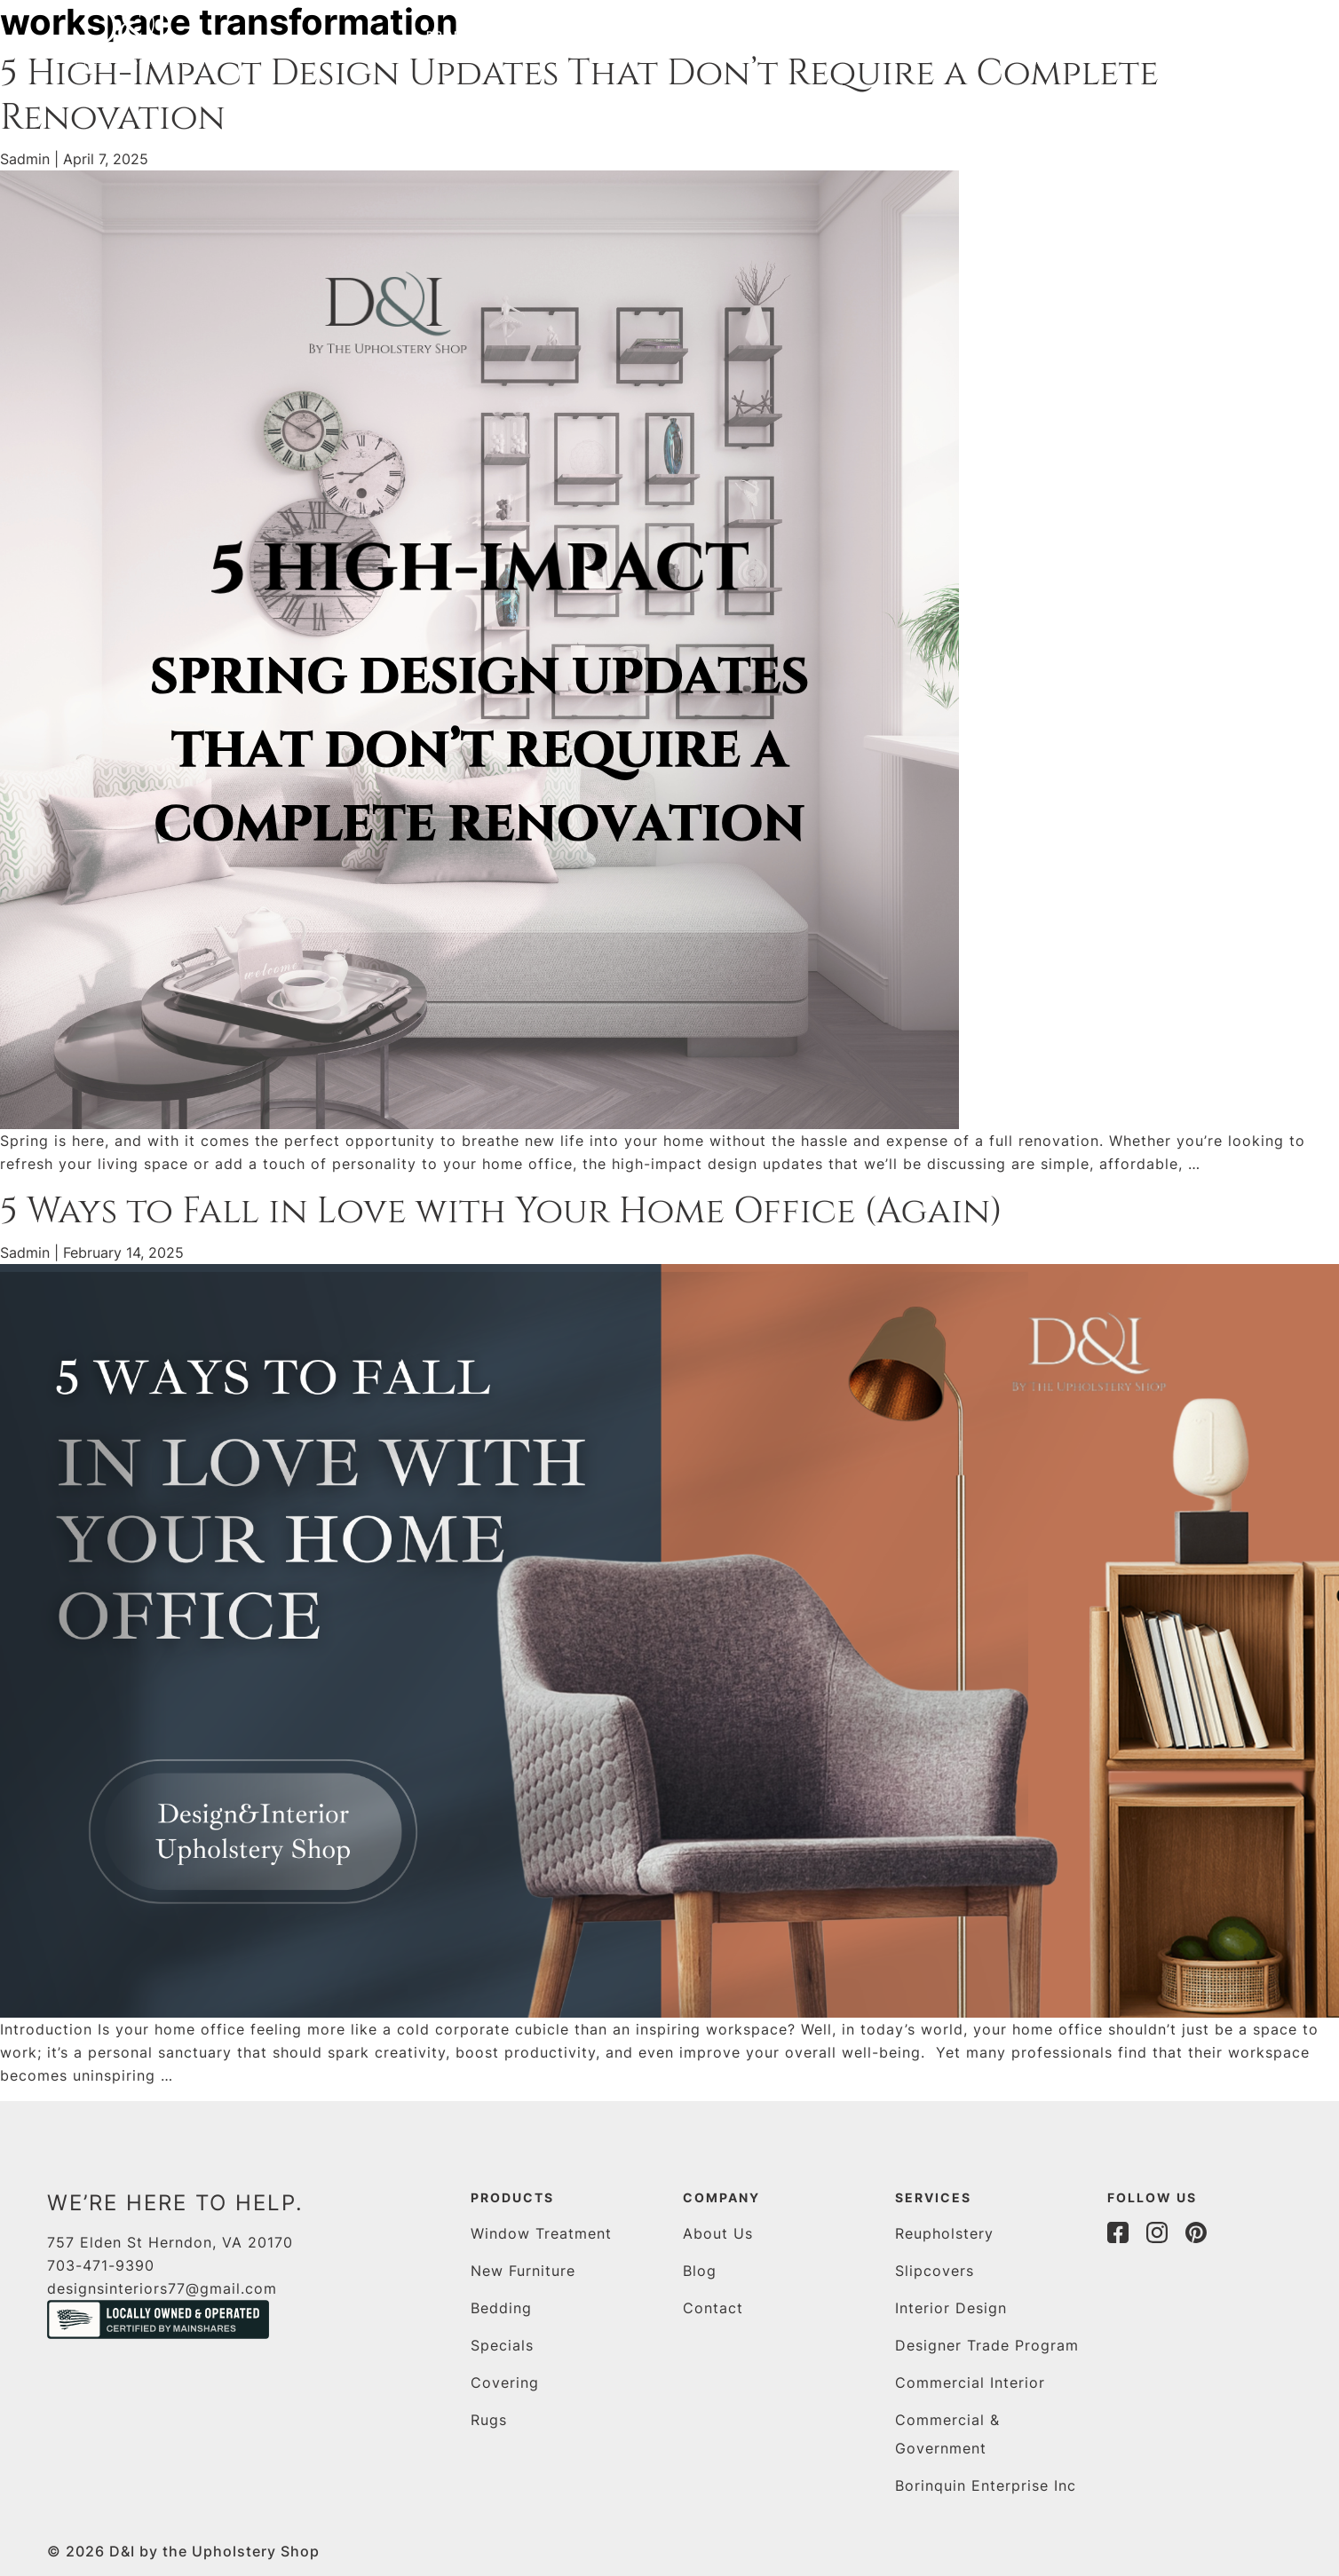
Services (586, 35)
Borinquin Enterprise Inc (985, 2485)
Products (465, 35)
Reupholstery (944, 2233)
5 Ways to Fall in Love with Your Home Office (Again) (501, 1212)
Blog (700, 2271)
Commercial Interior (970, 2382)
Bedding (501, 2308)
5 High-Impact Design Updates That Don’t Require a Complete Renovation (579, 96)
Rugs (489, 2420)
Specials (502, 2345)
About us (704, 35)
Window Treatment (541, 2233)
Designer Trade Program (987, 2345)
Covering (505, 2382)
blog (792, 35)
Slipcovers (934, 2271)
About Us (718, 2233)
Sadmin (25, 159)
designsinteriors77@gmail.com (162, 2288)
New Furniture (523, 2271)
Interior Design (951, 2308)
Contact (879, 35)
